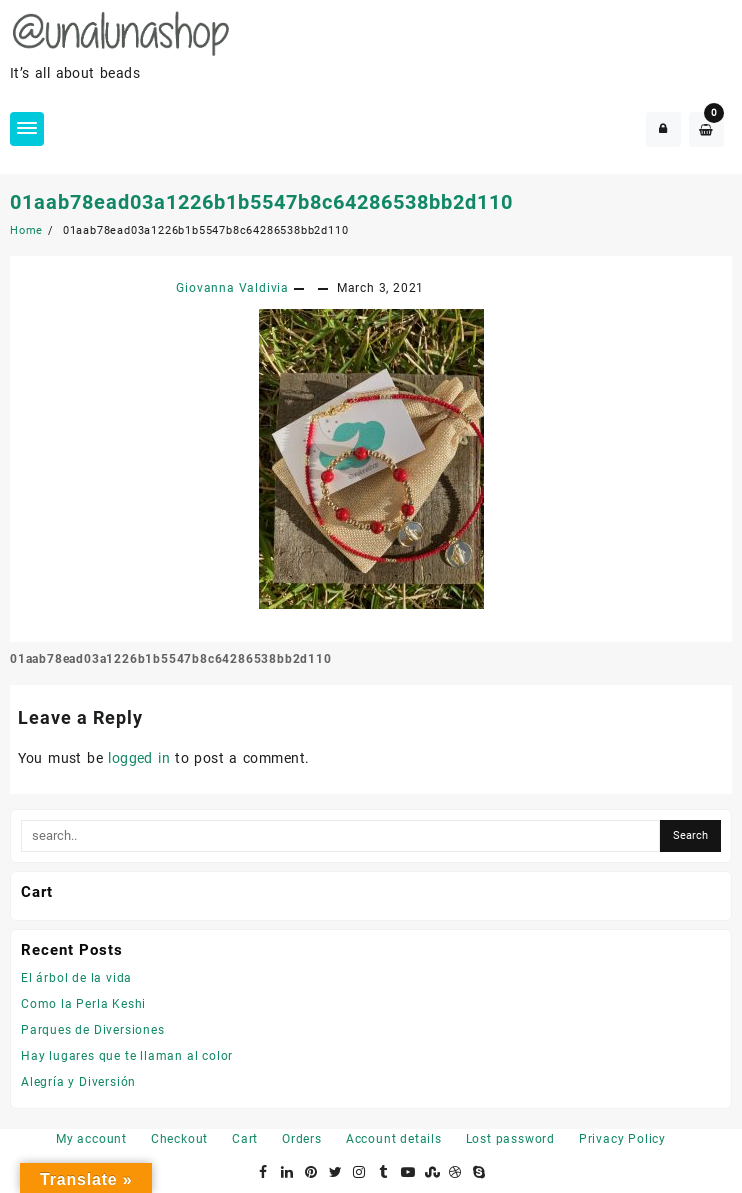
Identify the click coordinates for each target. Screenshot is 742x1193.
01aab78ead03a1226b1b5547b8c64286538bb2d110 (261, 202)
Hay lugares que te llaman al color (127, 1056)
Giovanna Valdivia (232, 288)
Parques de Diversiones (93, 1030)
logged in (139, 758)
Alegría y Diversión (78, 1082)
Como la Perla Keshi (83, 1004)
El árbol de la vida (76, 978)
